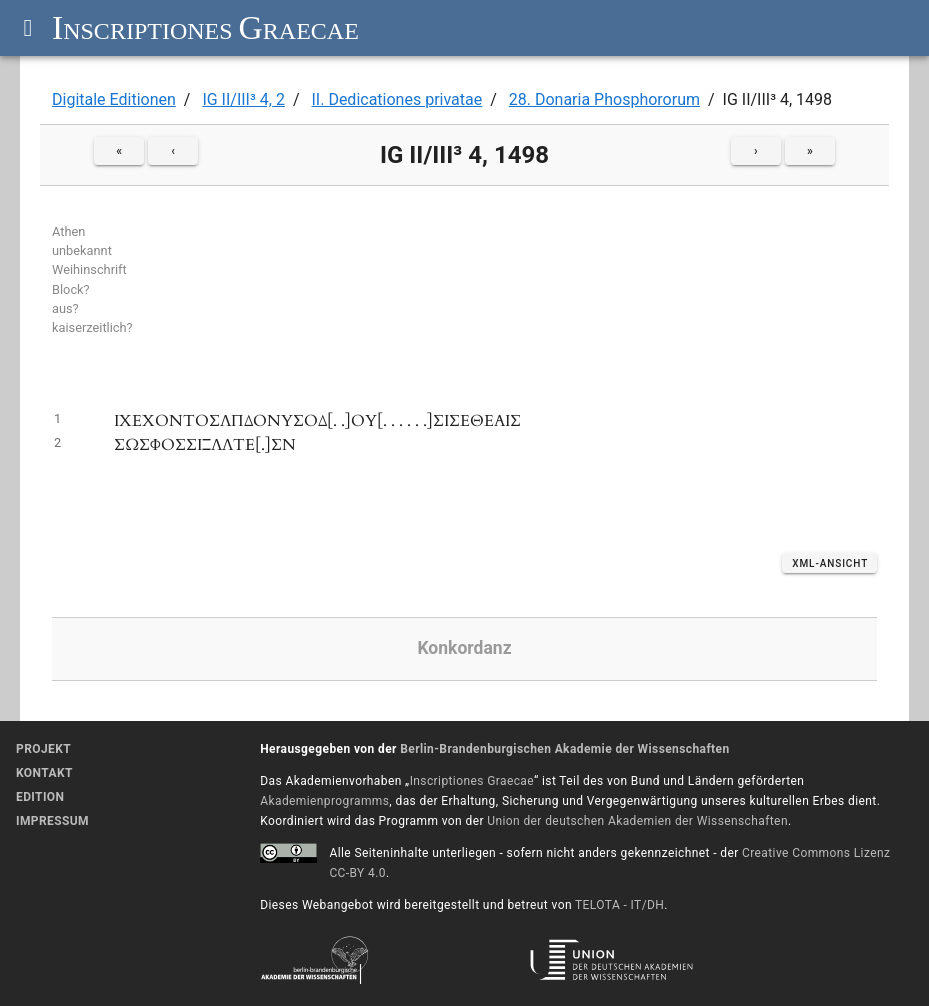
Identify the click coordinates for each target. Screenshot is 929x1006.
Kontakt (44, 773)
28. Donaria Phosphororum (604, 99)
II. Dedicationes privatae (396, 99)
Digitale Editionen (114, 99)
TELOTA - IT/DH (619, 905)
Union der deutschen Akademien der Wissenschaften (637, 821)
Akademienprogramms (324, 801)
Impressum (52, 821)
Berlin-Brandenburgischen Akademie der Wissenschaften (564, 749)
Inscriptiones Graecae (472, 781)
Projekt (43, 749)
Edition (40, 797)
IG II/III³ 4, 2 (243, 99)
